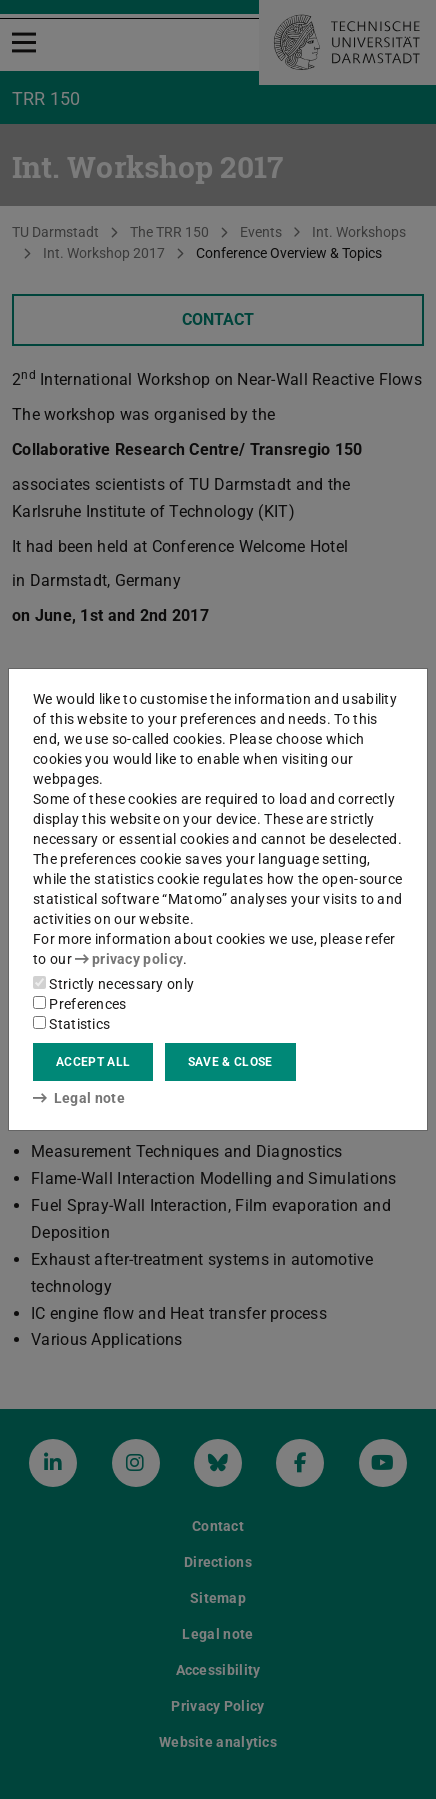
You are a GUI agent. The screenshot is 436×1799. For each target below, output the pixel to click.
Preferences (80, 1004)
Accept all (93, 1062)
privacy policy (129, 959)
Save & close (230, 1062)
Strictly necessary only (113, 984)
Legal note (79, 1098)
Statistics (71, 1024)
